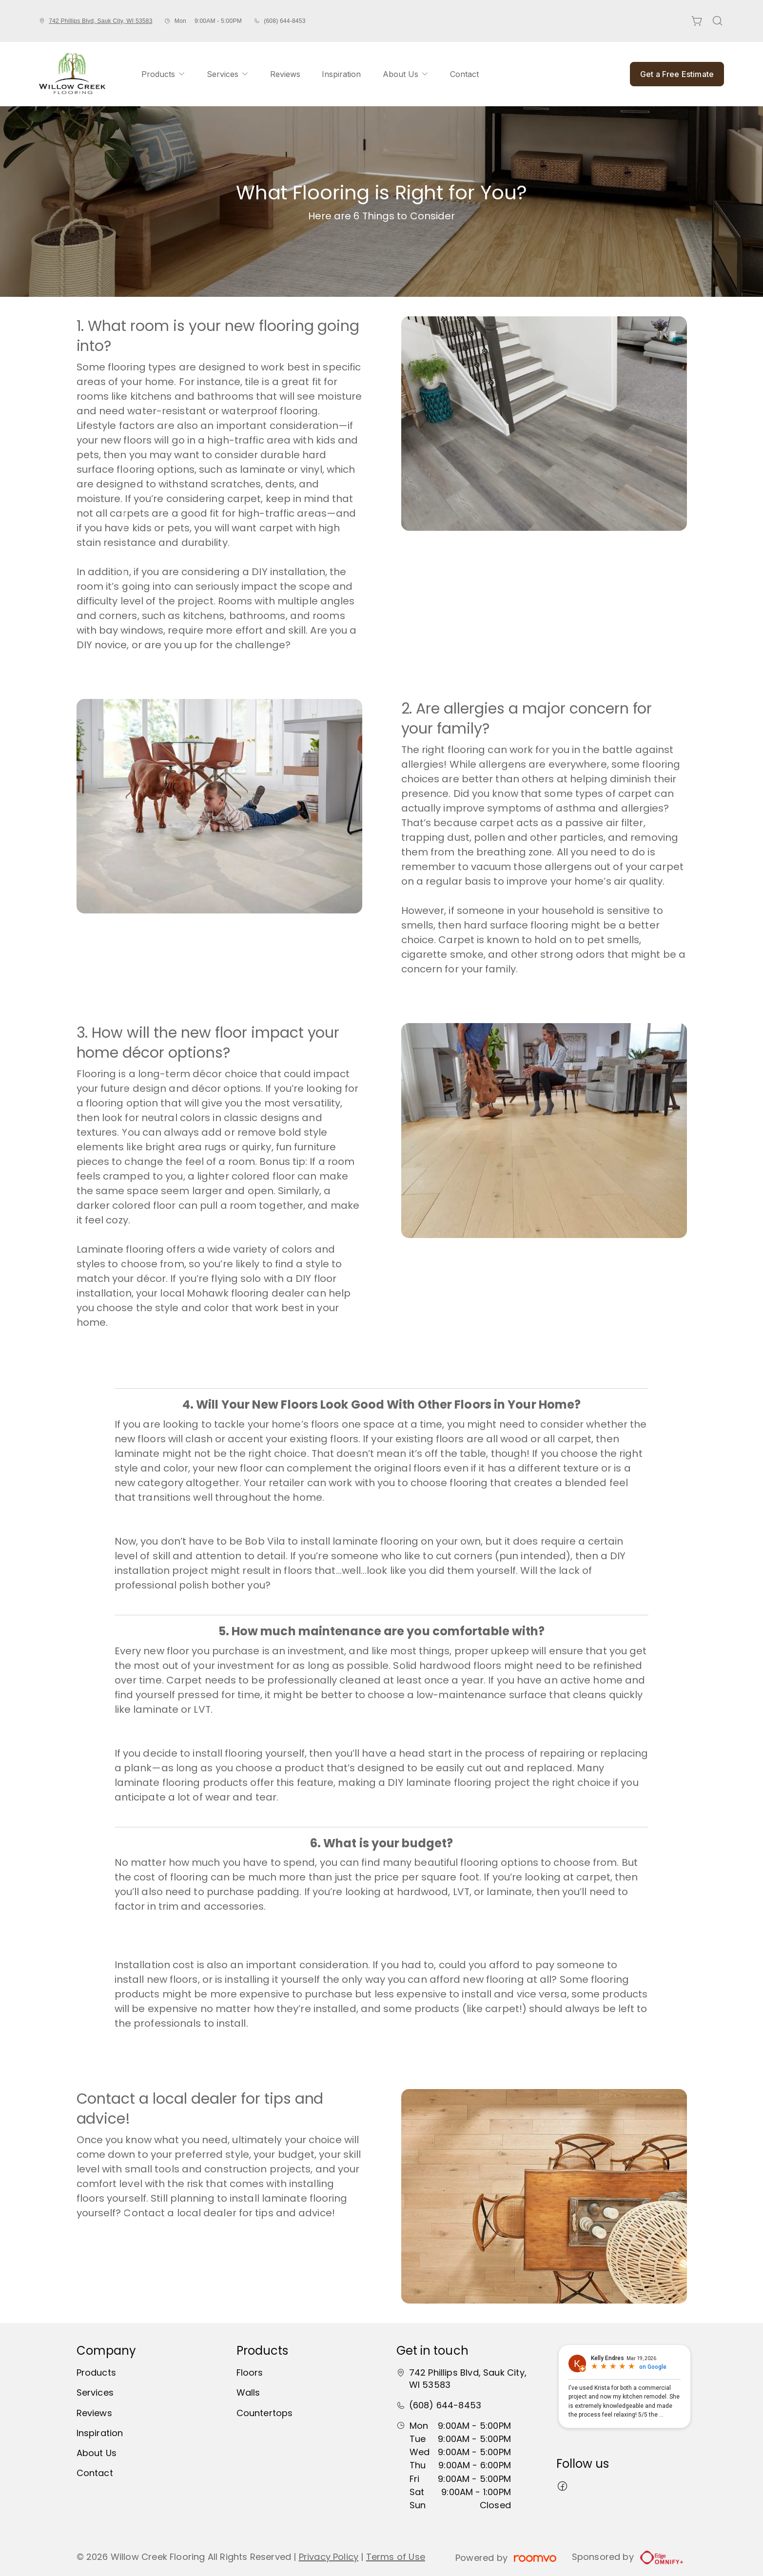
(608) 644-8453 (284, 21)
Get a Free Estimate (677, 74)
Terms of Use (395, 2557)
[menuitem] (163, 74)
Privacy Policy (329, 2557)
